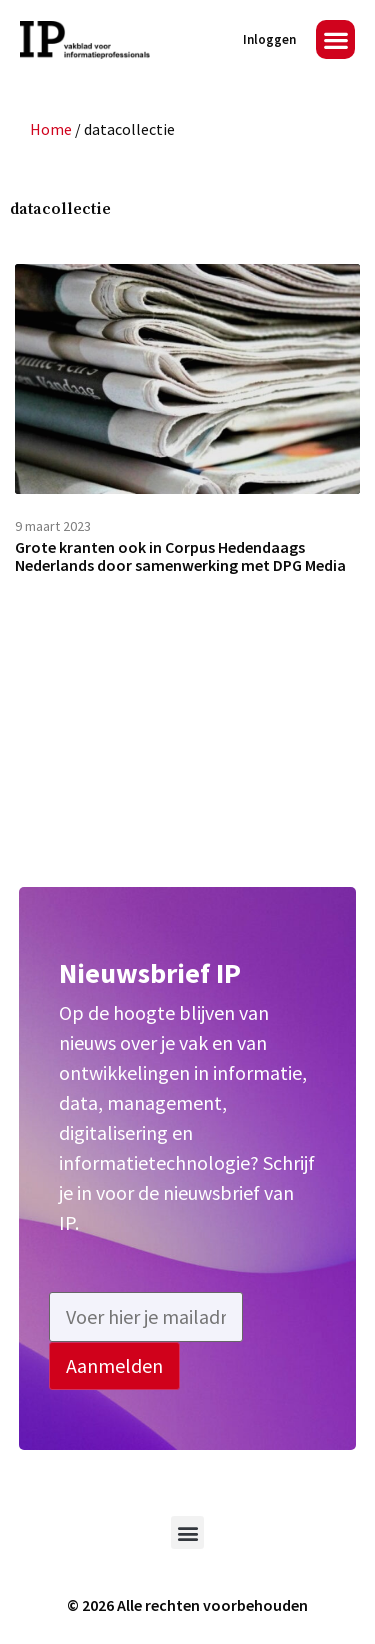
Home (51, 129)
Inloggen (269, 39)
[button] (335, 39)
